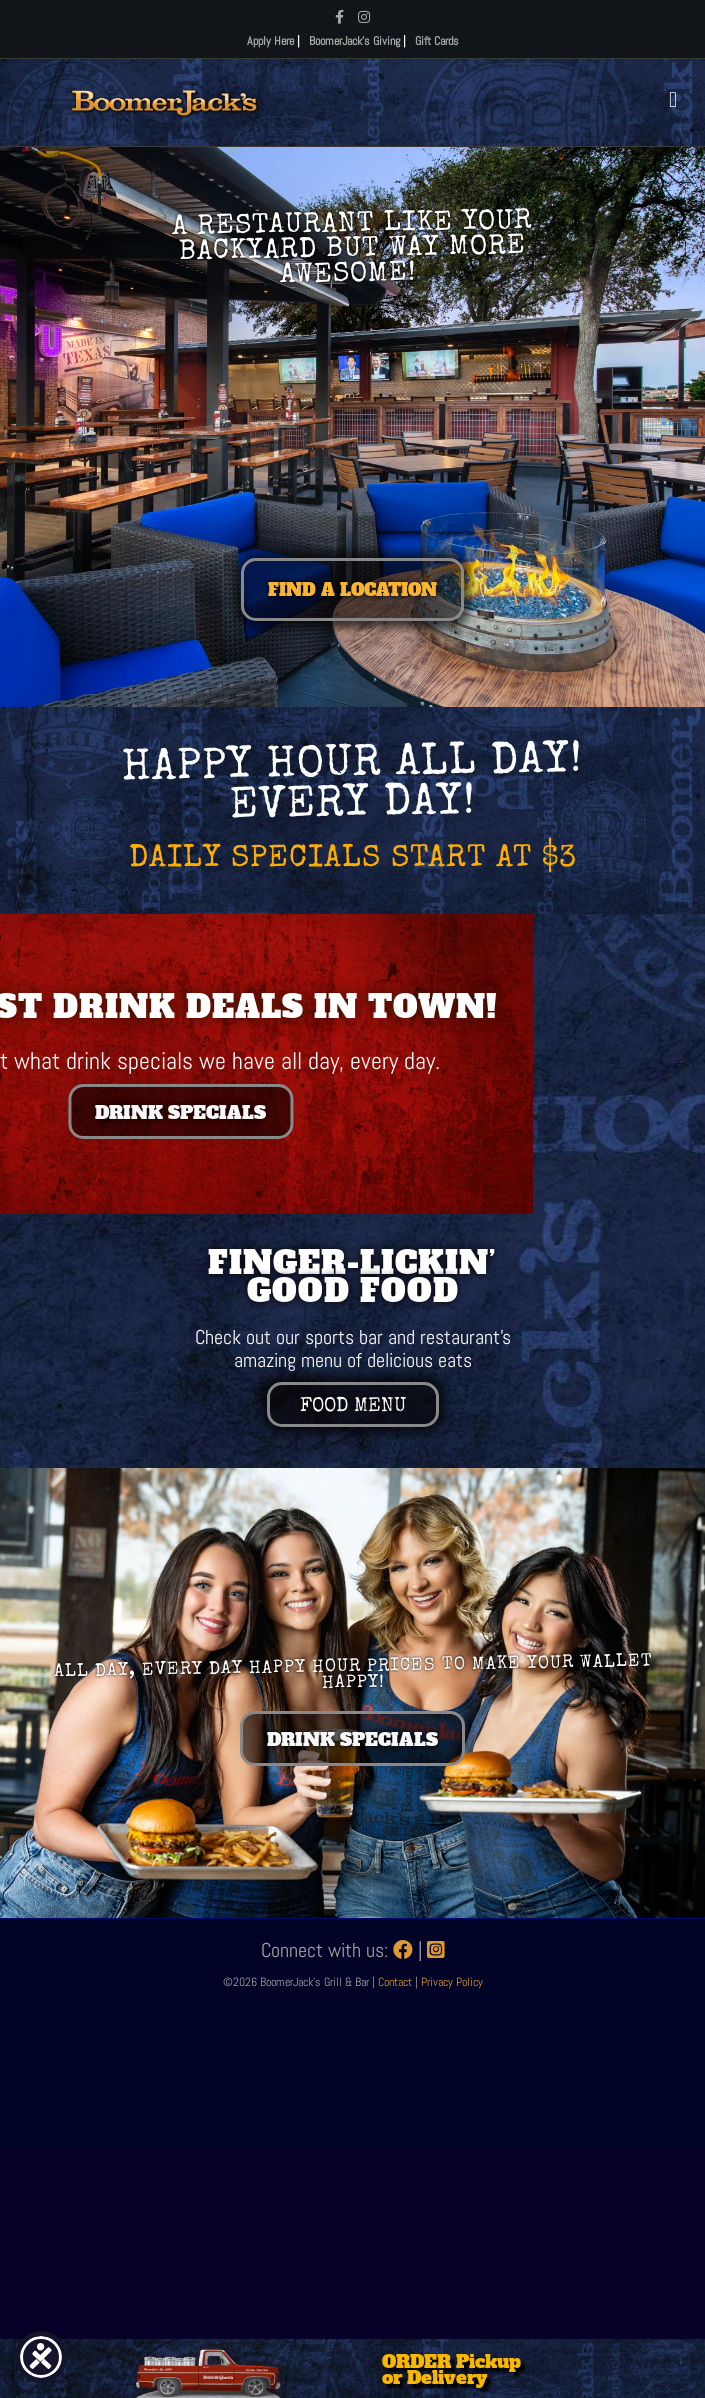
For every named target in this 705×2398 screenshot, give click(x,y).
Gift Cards (437, 41)
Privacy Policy (452, 1982)
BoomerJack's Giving (354, 41)
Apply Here (270, 41)
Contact (396, 1982)
